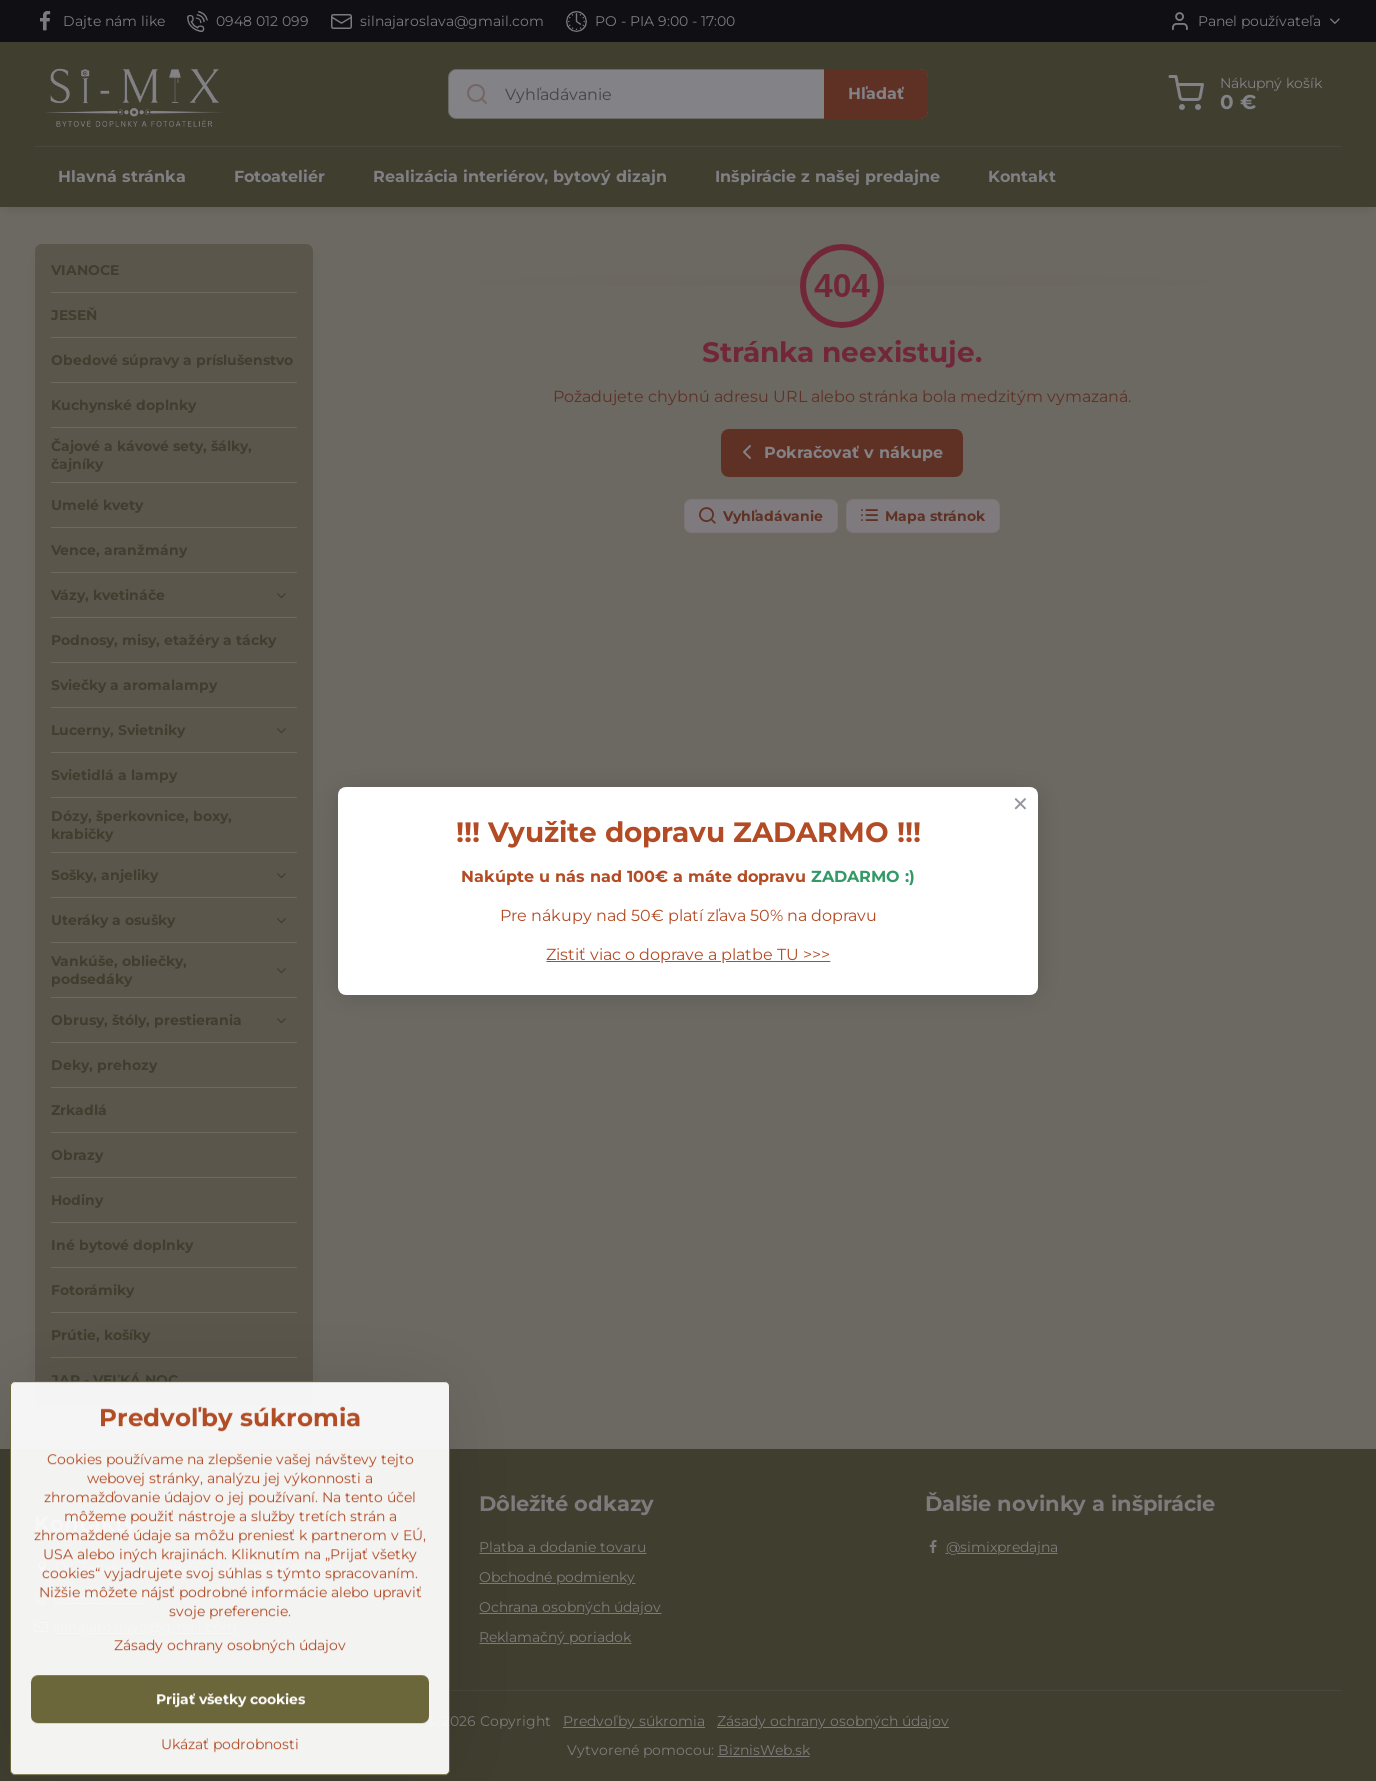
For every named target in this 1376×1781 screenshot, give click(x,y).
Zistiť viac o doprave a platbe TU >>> (688, 954)
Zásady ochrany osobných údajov (230, 1751)
